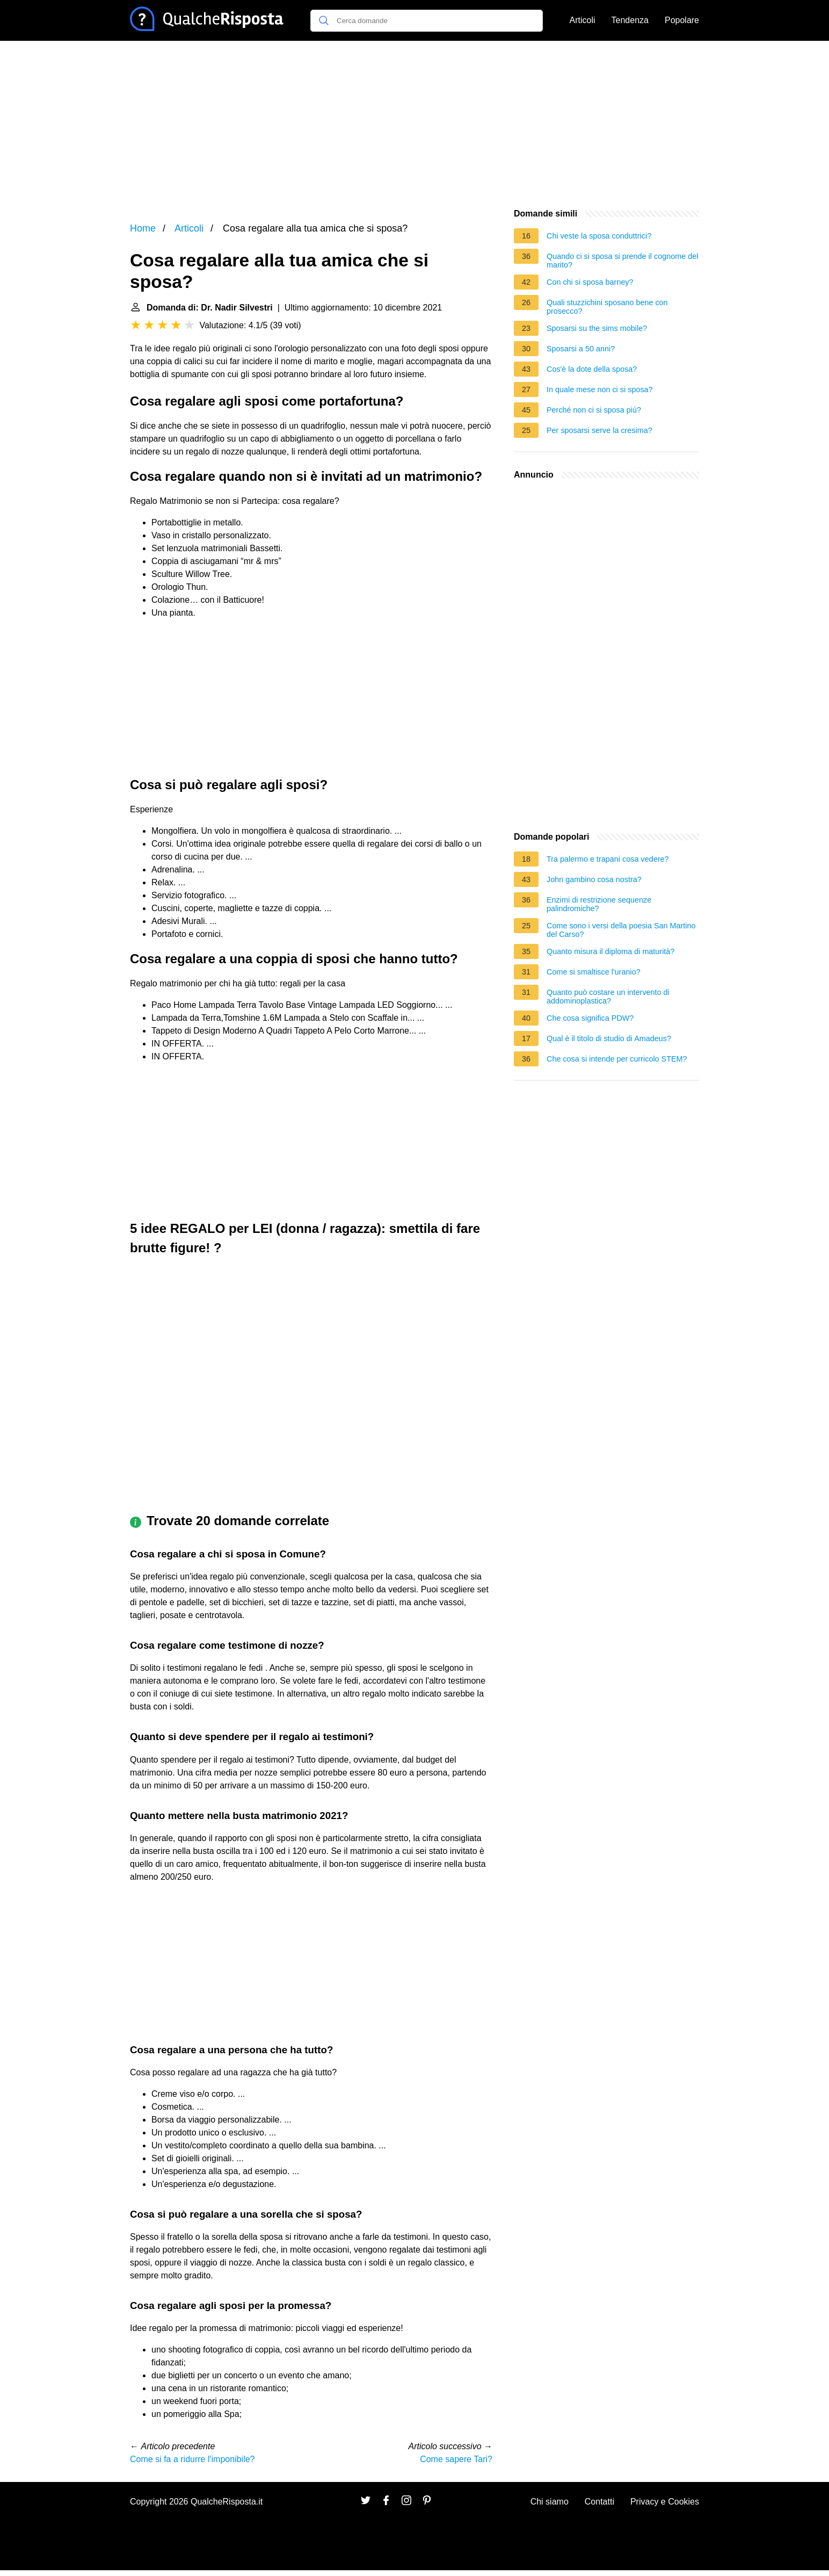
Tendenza (630, 20)
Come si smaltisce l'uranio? (594, 972)
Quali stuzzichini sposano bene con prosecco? (607, 306)
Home (143, 228)
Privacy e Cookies (664, 2501)
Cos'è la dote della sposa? (592, 369)
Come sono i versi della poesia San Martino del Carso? (621, 930)
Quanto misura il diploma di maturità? (610, 951)
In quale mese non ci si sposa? (600, 389)
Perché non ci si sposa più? (594, 410)
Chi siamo (549, 2501)
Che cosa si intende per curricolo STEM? (617, 1059)
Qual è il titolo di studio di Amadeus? (609, 1038)
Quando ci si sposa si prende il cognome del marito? (622, 260)
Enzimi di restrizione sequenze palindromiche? (599, 904)
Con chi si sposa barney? (590, 282)
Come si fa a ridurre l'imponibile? (192, 2459)
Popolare (682, 20)
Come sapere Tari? (456, 2459)
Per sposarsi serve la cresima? (599, 430)
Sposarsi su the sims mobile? (597, 328)
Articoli (582, 20)
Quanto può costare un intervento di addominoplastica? (608, 996)
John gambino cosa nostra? (594, 879)
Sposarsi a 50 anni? (581, 348)
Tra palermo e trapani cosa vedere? (607, 859)
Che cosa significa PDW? (590, 1018)
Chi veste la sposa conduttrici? (599, 236)
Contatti (599, 2501)
